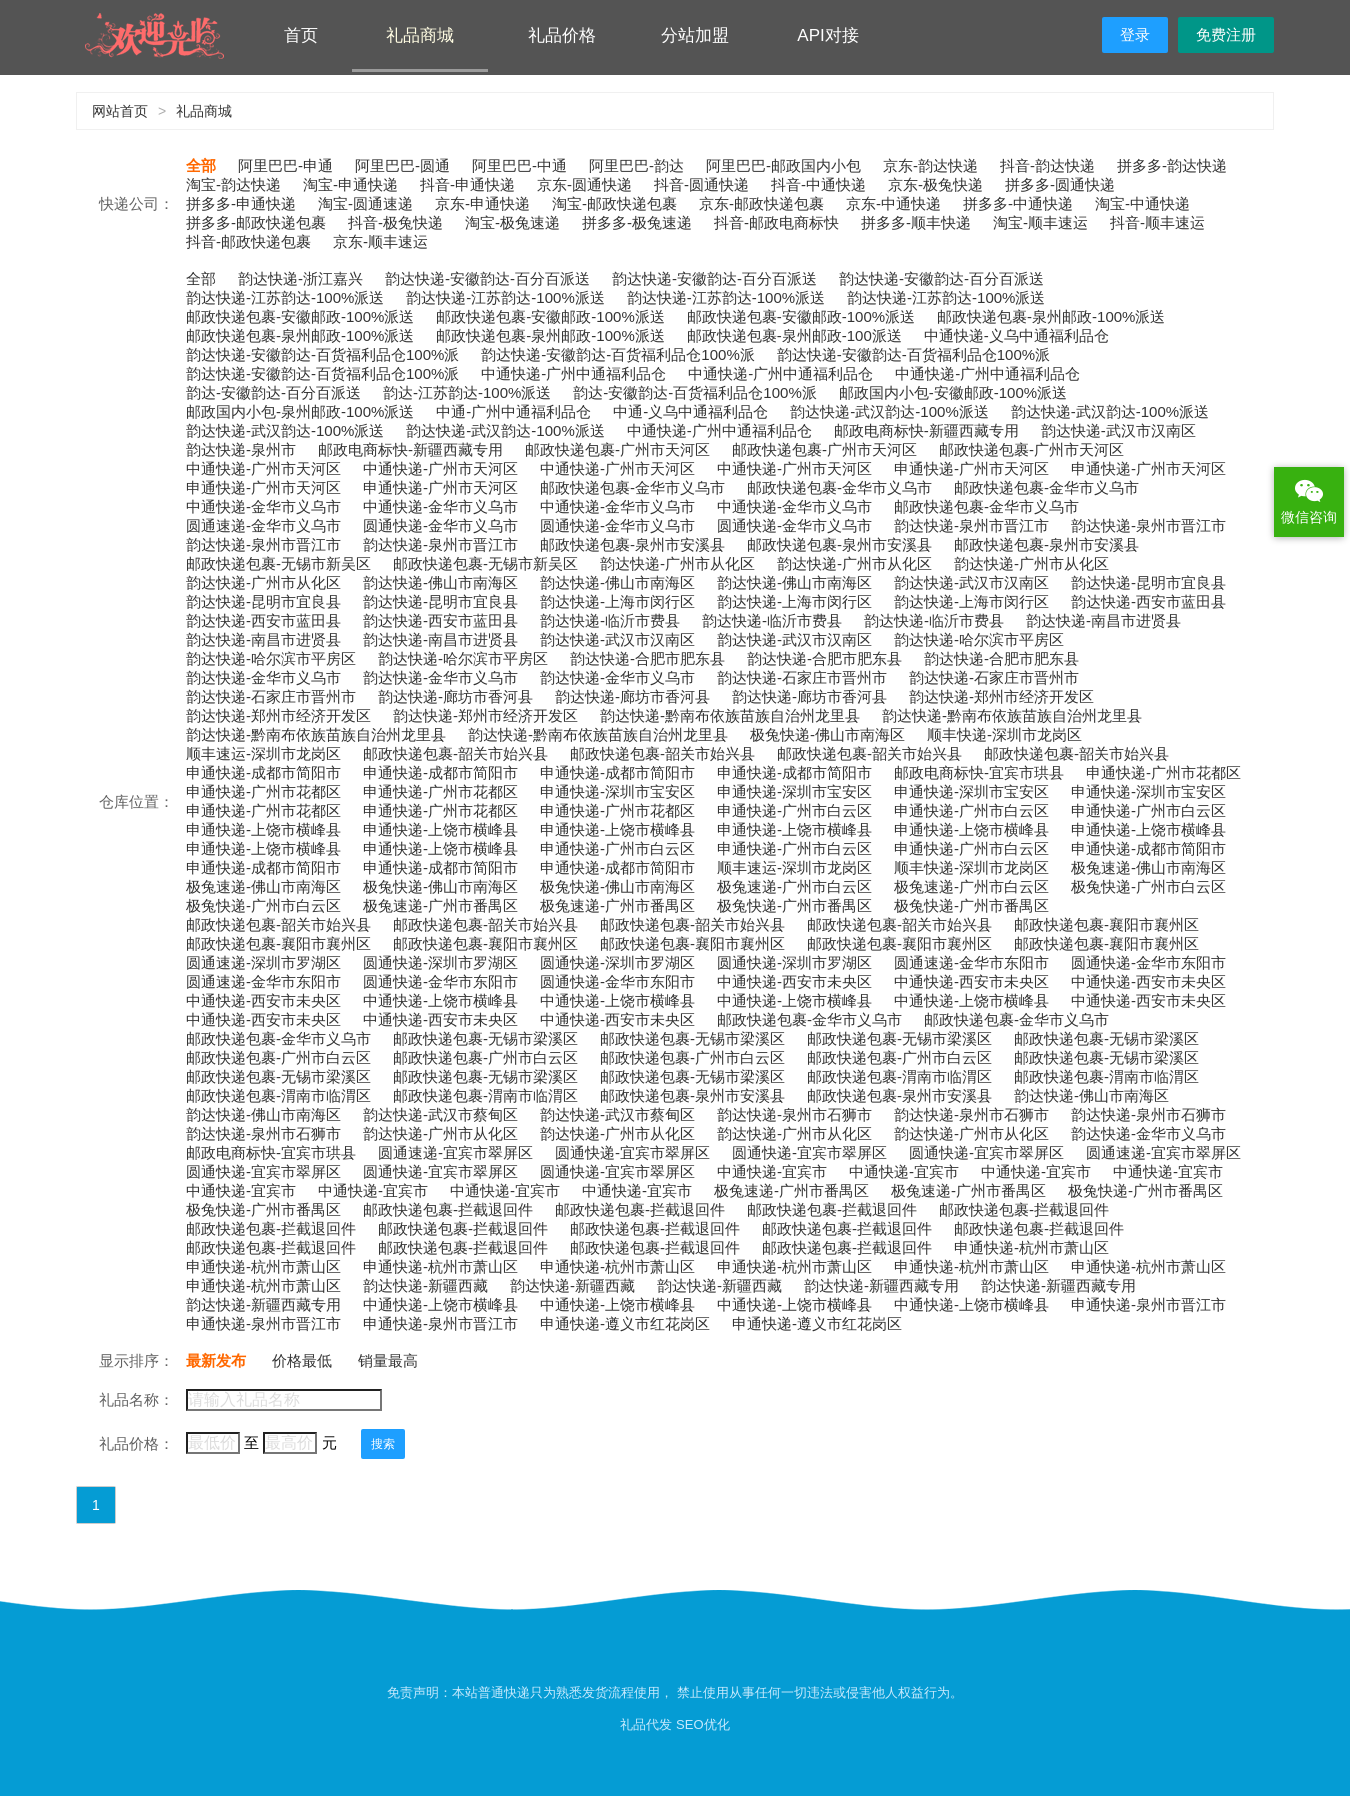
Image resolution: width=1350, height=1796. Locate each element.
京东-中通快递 (893, 203)
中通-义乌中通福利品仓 (690, 411)
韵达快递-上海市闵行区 (617, 601)
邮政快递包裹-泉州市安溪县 (632, 544)
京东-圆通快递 (584, 184)
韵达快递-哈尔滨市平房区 (979, 639)
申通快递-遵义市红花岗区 (625, 1323)
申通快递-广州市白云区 (794, 810)
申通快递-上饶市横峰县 (263, 829)
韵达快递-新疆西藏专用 (881, 1285)
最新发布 (216, 1360)
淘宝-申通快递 (350, 184)
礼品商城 (420, 35)
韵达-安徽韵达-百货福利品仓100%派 (694, 392)
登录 (1135, 34)
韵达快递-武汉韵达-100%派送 (889, 411)
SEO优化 (702, 1724)
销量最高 (388, 1360)
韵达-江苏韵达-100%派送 (467, 392)
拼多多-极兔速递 (637, 222)
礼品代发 (646, 1724)
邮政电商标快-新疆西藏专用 (926, 430)
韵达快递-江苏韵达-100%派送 (285, 297)
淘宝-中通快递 (1142, 203)
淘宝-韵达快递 (233, 184)
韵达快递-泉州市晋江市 (971, 525)
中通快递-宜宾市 (772, 1171)
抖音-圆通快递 (701, 184)
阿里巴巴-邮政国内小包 (783, 165)
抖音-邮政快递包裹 (248, 241)
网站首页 (120, 111)
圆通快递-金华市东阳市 (1148, 962)
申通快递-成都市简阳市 (263, 772)
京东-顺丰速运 (380, 241)
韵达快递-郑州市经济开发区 (1001, 696)
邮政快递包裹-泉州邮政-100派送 (794, 335)
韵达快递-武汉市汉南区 (1118, 430)
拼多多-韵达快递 (1172, 165)
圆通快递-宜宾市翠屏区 (632, 1152)
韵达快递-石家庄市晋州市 (802, 677)
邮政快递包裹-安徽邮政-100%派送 (300, 316)
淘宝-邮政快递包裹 (614, 203)
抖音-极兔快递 (395, 222)
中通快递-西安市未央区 (794, 981)
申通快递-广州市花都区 (1163, 772)
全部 (201, 165)
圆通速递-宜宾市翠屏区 (455, 1152)
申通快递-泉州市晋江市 (1148, 1304)
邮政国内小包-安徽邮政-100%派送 (953, 392)
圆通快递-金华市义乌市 (440, 525)
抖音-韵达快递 (1047, 165)
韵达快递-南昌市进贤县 (1103, 620)
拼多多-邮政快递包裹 (256, 222)
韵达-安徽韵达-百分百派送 (273, 392)
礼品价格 (562, 35)
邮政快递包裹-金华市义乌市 (632, 487)
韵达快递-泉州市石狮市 (794, 1114)
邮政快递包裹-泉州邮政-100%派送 (1051, 316)
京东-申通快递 (482, 203)
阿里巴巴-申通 (285, 165)
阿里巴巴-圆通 (402, 165)
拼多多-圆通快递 (1060, 184)
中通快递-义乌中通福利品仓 (1016, 335)
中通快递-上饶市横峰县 (440, 1000)
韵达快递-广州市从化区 (677, 563)
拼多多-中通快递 (1018, 203)
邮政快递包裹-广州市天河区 (617, 449)
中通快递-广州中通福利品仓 (573, 373)
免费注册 (1226, 34)
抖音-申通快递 (467, 184)
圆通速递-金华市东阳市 (971, 962)
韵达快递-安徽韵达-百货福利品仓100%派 (322, 354)
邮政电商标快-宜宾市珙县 (979, 772)
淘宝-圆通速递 (365, 203)
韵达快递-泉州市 (241, 449)
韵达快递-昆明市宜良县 (1148, 582)
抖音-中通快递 (818, 184)
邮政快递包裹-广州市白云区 (278, 1057)
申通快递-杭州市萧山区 (1031, 1247)
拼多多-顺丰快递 (916, 222)
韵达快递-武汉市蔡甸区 (440, 1114)
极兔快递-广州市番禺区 (794, 905)
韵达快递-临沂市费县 (610, 620)
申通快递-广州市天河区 (971, 468)
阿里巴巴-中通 (519, 165)
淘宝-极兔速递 (512, 222)
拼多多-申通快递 (241, 203)
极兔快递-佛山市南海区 (827, 734)
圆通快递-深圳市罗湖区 (440, 962)
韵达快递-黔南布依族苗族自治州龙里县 (730, 715)
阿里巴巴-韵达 (636, 165)
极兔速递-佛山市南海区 (1148, 867)
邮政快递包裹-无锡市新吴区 (278, 563)
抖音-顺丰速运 (1157, 222)
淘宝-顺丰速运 (1040, 222)
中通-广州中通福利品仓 (513, 411)
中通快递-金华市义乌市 (263, 506)
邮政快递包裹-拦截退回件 (448, 1209)
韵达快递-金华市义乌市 (263, 677)
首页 (301, 35)
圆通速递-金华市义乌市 (263, 525)
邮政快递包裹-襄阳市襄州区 (1106, 924)
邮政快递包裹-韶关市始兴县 (455, 753)
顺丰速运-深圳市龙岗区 (263, 753)
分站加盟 (695, 35)
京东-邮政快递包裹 (761, 203)
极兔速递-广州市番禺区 (440, 905)
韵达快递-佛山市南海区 (440, 582)
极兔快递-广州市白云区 (1148, 886)
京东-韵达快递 (930, 165)
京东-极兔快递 (935, 184)
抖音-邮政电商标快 (776, 222)
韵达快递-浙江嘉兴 (300, 278)
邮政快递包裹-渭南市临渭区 (899, 1076)
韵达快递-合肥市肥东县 (647, 658)
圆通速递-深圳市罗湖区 (263, 962)
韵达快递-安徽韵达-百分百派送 (487, 278)
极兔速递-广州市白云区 (794, 886)
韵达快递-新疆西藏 (425, 1285)
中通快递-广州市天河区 (263, 468)
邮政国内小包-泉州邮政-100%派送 (300, 411)
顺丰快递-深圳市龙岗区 (1004, 734)
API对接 (827, 35)
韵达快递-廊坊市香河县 (455, 696)
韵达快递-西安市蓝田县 (1148, 601)
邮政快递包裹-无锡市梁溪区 (485, 1038)
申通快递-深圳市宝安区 (617, 791)
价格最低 (302, 1360)
